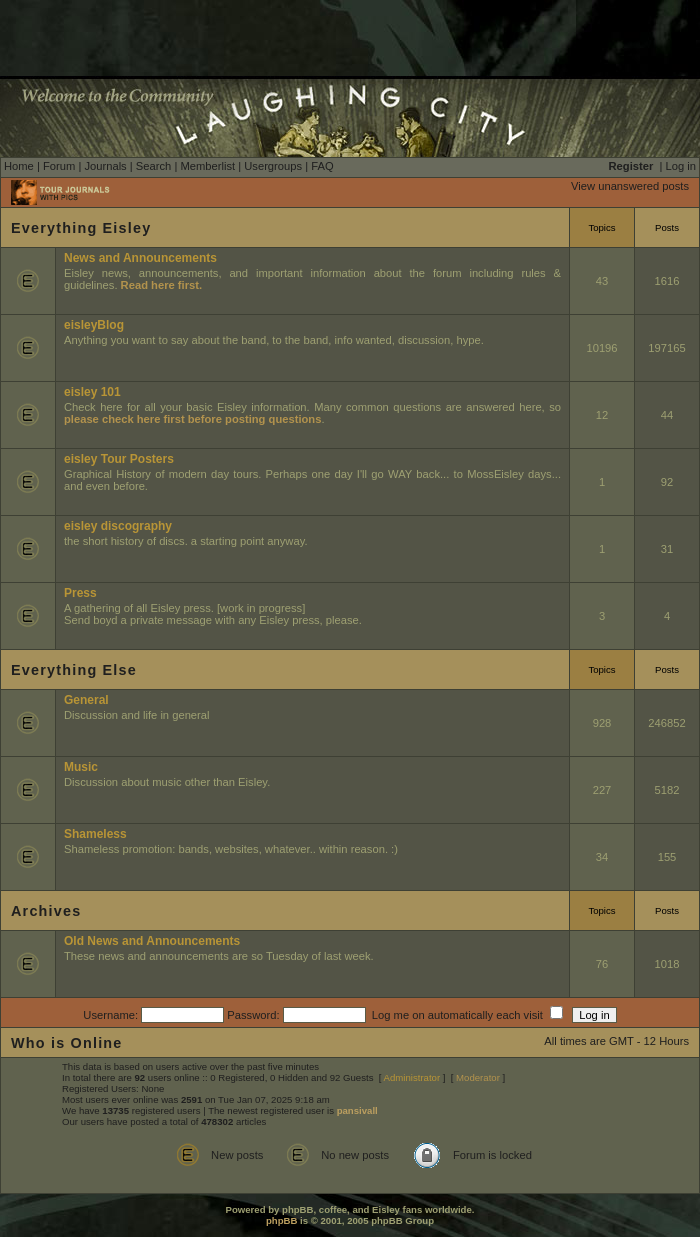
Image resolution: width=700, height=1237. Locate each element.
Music (81, 767)
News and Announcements (140, 258)
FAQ (322, 166)
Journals (105, 166)
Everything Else (74, 670)
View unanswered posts (630, 186)
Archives (46, 911)
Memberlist (207, 166)
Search (153, 166)
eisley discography (118, 526)
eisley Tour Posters (119, 459)
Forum (59, 166)
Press (80, 593)
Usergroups (273, 166)
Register (631, 166)
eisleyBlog (94, 325)
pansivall (357, 1110)
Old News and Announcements (152, 941)
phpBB (281, 1220)
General (86, 700)
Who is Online (67, 1043)
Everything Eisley (81, 228)
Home (19, 166)
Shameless (95, 834)
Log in (681, 166)
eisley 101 (92, 392)
